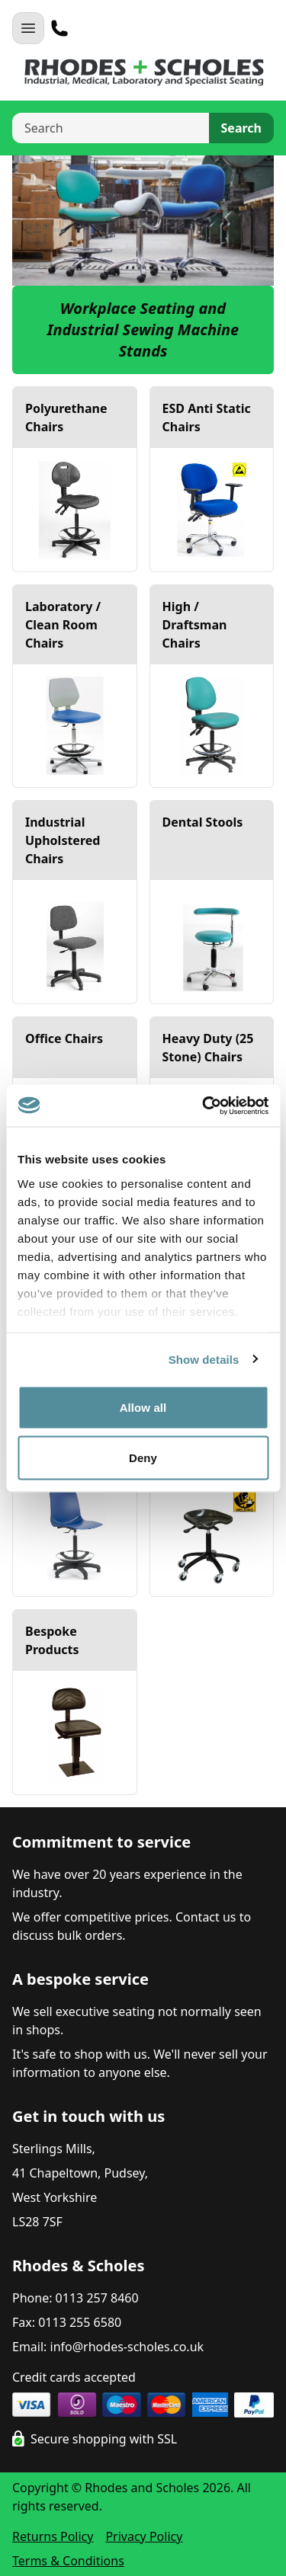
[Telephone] (59, 28)
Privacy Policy (143, 2536)
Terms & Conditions (68, 2560)
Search (241, 128)
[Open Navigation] (28, 28)
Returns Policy (52, 2536)
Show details (204, 1358)
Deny (143, 1457)
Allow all (143, 1407)
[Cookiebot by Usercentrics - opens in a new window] (203, 1105)
